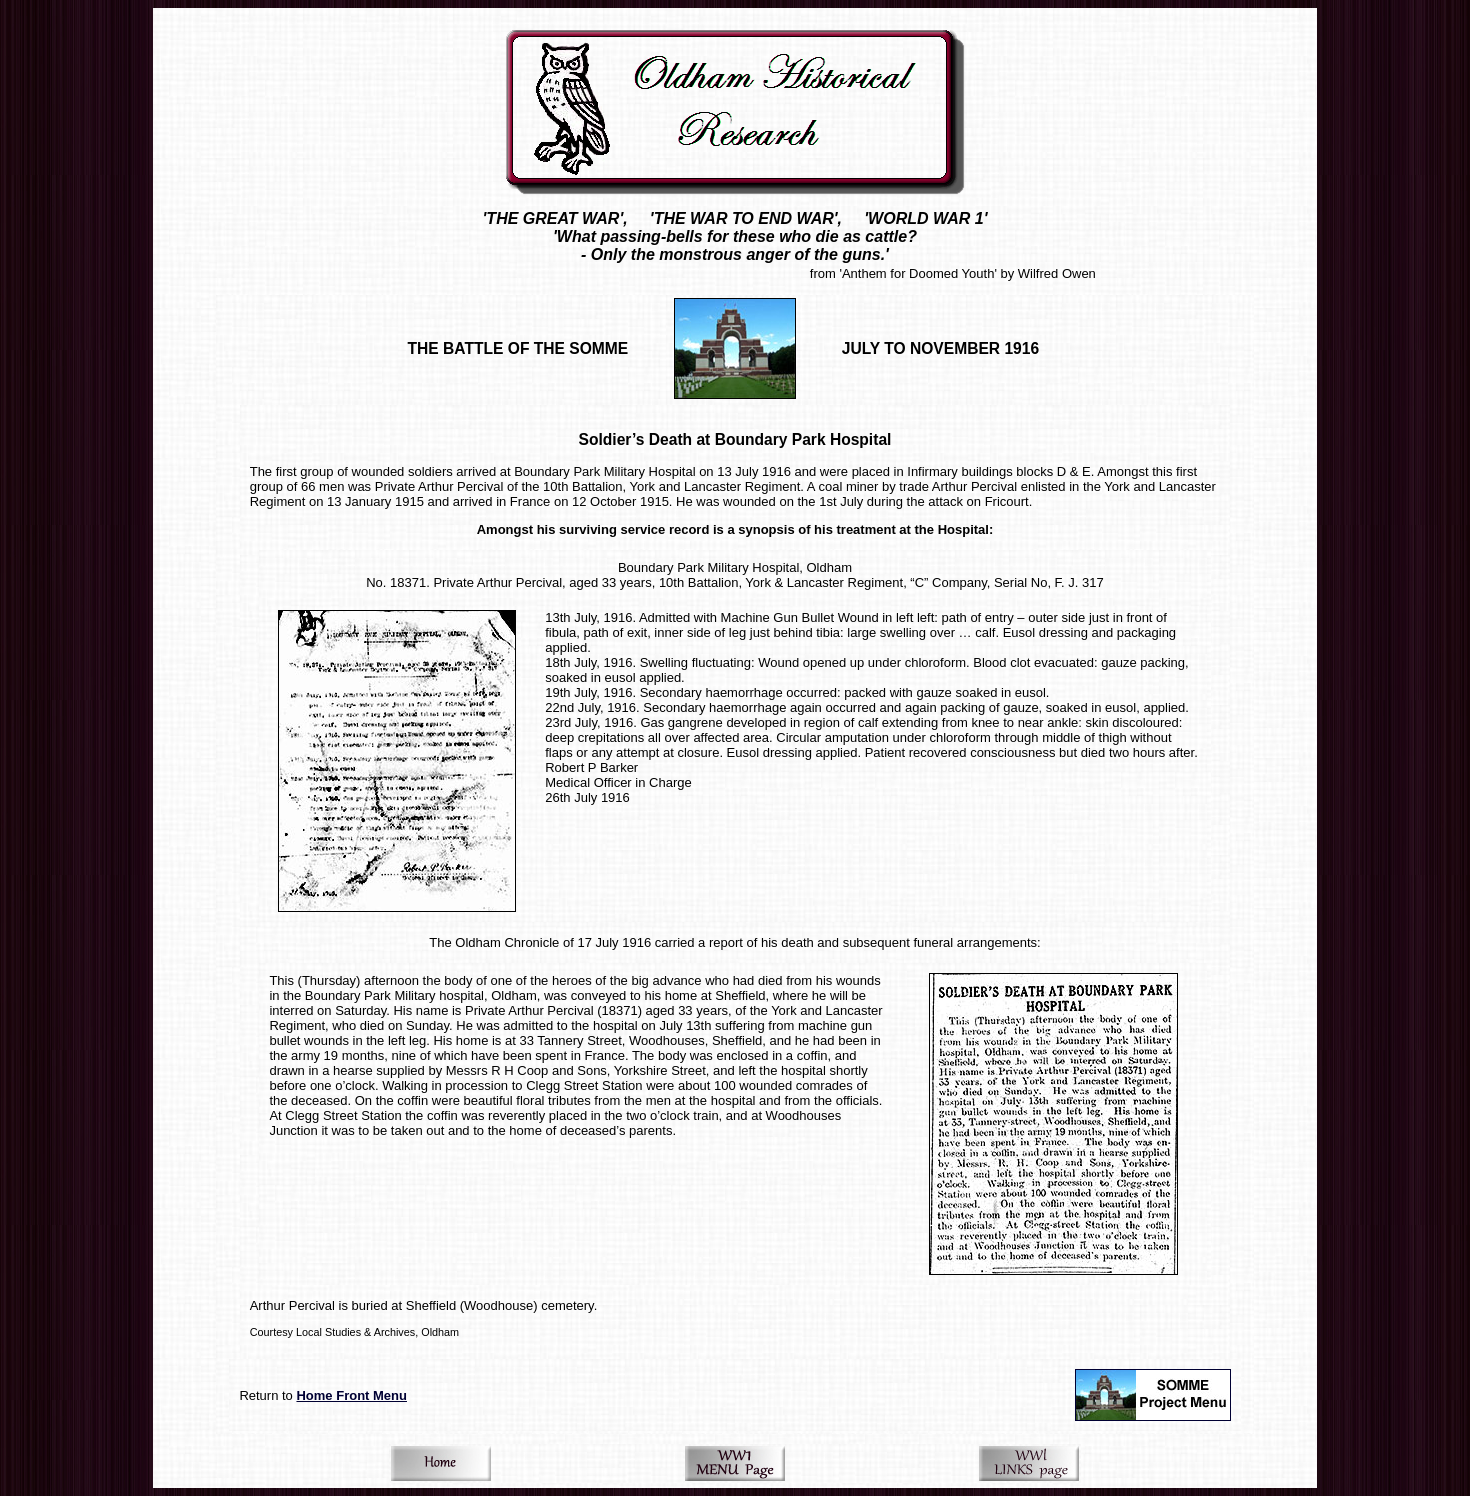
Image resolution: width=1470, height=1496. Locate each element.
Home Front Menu (351, 1395)
